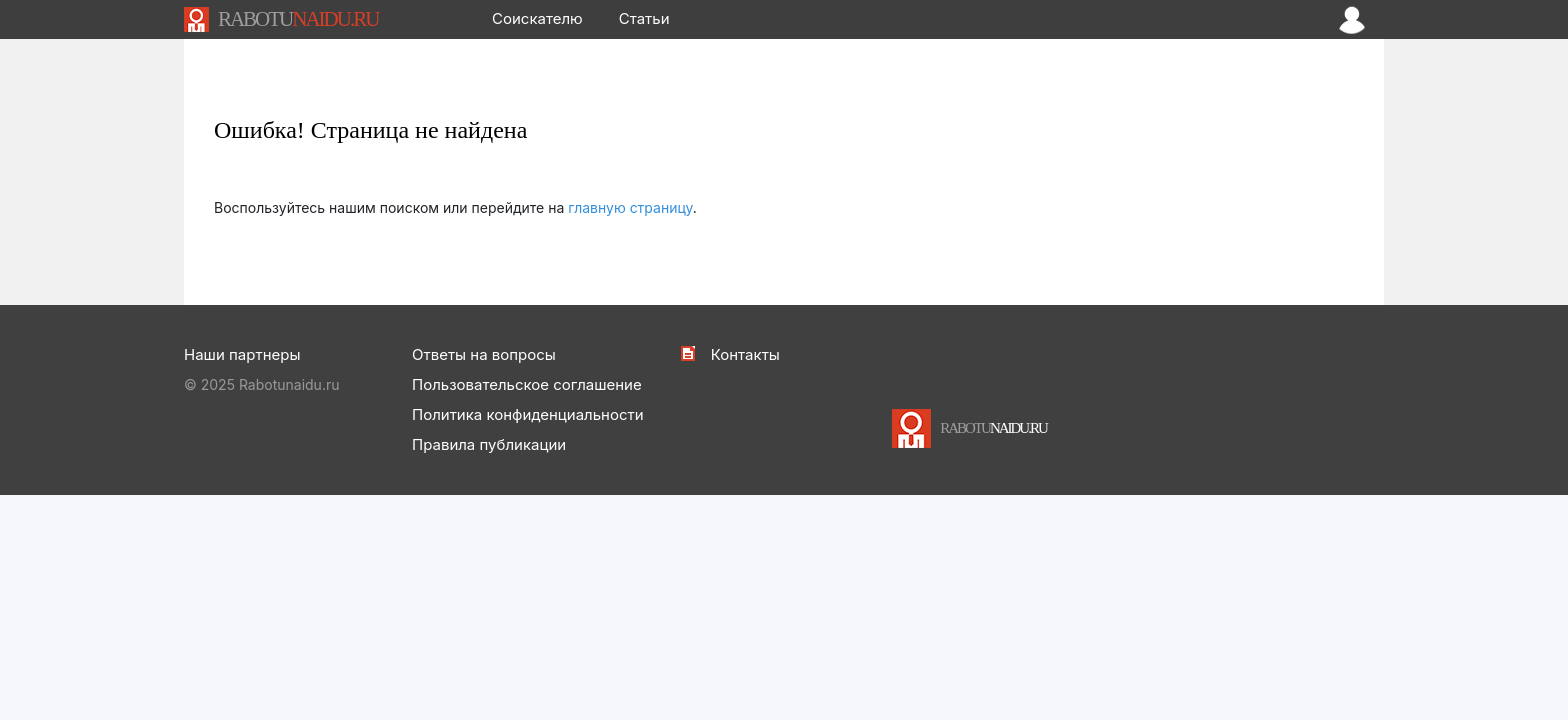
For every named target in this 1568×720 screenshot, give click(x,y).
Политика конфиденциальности (528, 414)
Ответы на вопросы (484, 354)
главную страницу (630, 207)
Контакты (745, 354)
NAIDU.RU (298, 19)
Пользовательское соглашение (527, 384)
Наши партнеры (242, 354)
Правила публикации (489, 444)
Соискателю (537, 18)
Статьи (644, 18)
